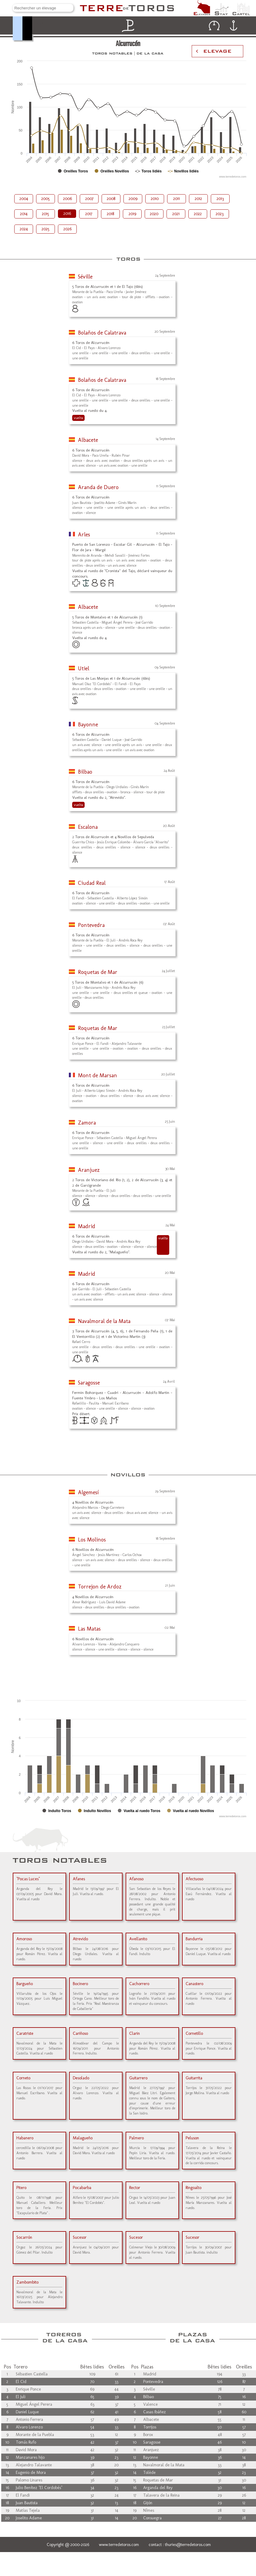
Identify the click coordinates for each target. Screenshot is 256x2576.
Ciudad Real (92, 883)
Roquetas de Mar (97, 972)
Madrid (86, 1226)
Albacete (88, 440)
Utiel (83, 668)
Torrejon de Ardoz (100, 1586)
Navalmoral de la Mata (104, 1321)
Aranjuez (89, 1170)
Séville (85, 276)
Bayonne (88, 724)
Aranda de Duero (98, 487)
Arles (84, 534)
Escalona (88, 827)
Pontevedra (91, 925)
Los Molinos (92, 1539)
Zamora (87, 1122)
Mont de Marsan (97, 1075)
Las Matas (89, 1628)
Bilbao (85, 771)
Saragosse (89, 1382)
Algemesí (88, 1492)
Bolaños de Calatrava (102, 332)
